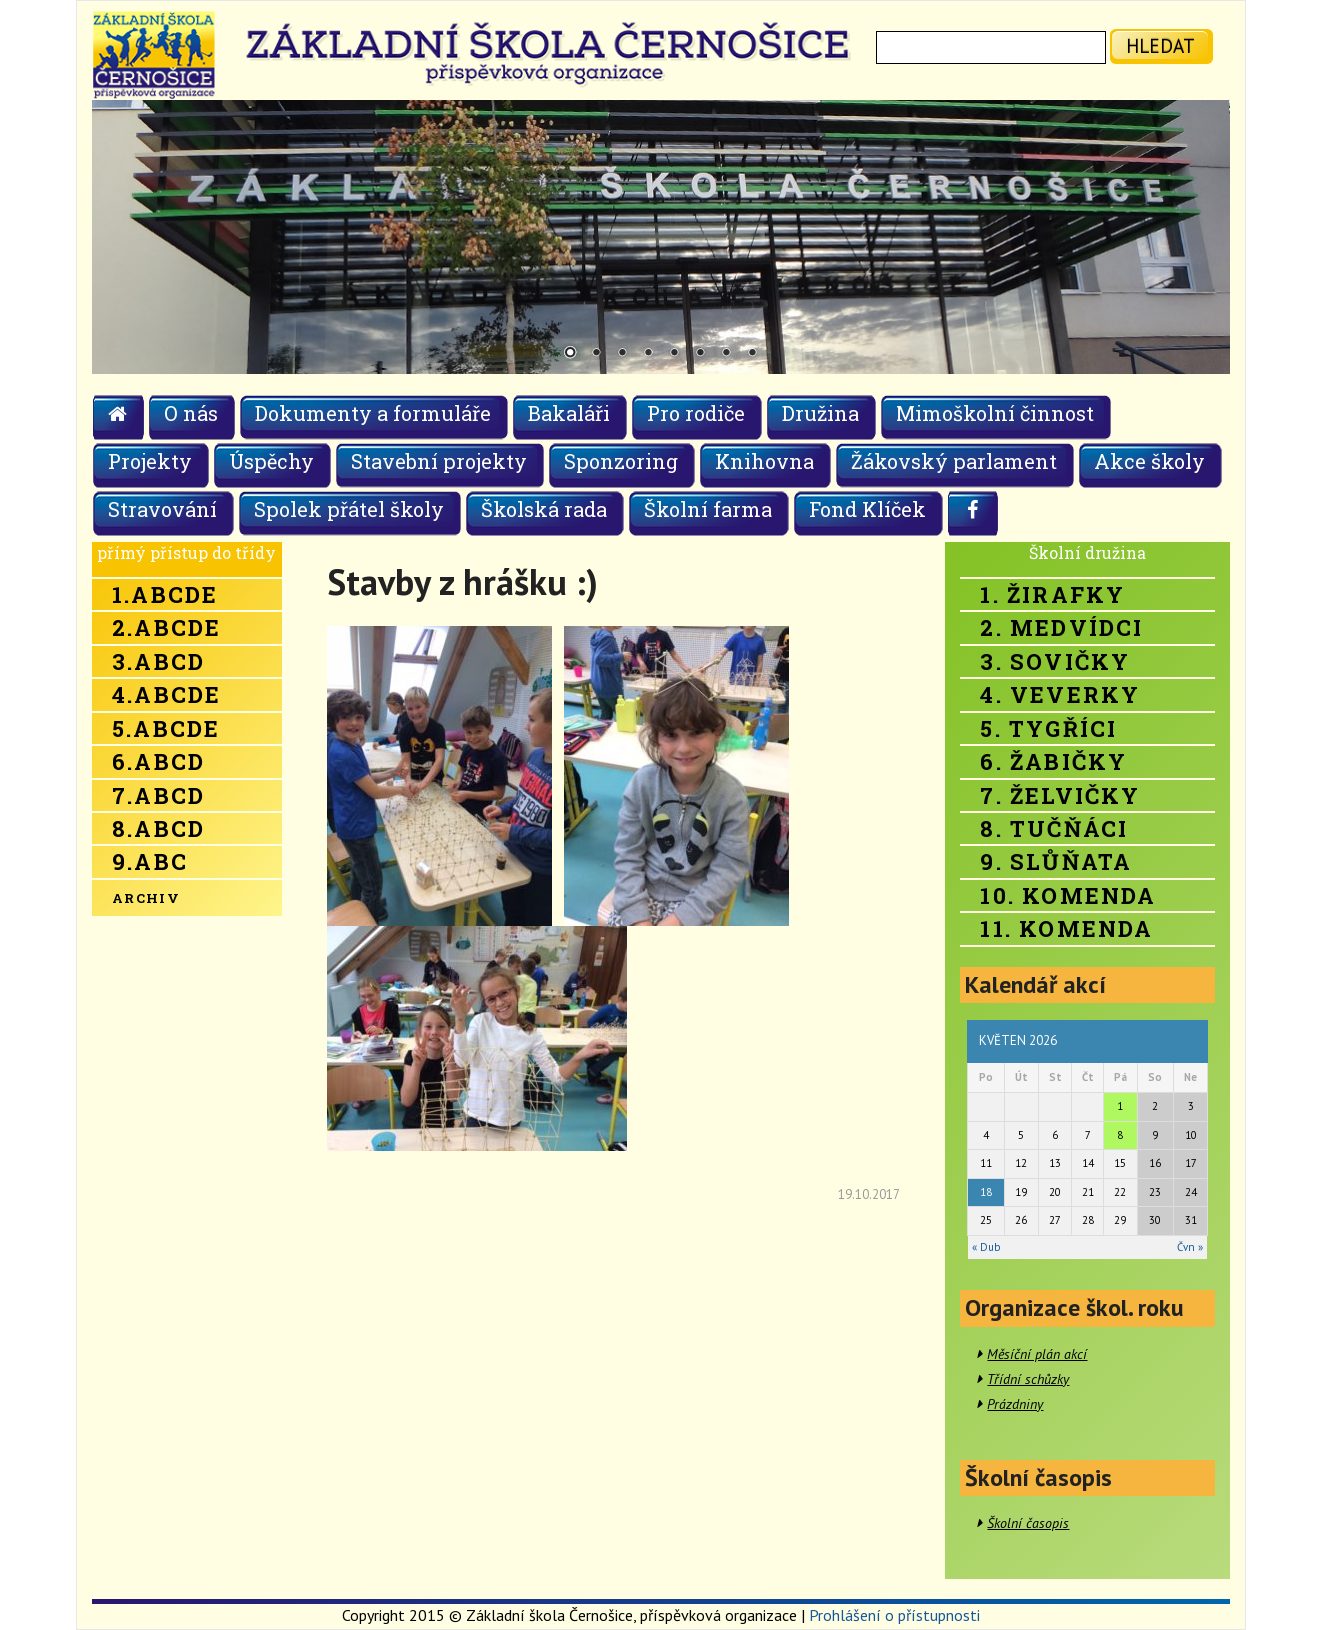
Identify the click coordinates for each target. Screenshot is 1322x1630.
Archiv (146, 898)
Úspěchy (271, 461)
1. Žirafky (1052, 594)
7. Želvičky (1060, 795)
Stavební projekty (439, 461)
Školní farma (708, 509)
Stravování (162, 509)
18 (986, 1192)
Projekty (150, 461)
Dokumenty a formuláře (373, 413)
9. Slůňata (1056, 861)
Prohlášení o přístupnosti (894, 1615)
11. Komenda (1066, 928)
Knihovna (764, 461)
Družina (820, 413)
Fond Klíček (867, 509)
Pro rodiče (696, 413)
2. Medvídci (1061, 627)
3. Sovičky (1055, 661)
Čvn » (1190, 1247)
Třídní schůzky (1028, 1379)
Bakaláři (569, 413)
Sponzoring (621, 461)
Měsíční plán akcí (1037, 1354)
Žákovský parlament (954, 461)
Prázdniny (1015, 1404)
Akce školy (1149, 461)
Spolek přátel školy (349, 509)
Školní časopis (1028, 1523)
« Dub (986, 1247)
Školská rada (544, 509)
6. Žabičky (1053, 761)
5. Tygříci (1048, 728)
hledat (1160, 45)
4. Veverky (1060, 694)
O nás (191, 413)
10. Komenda (1068, 895)
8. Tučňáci (1054, 828)
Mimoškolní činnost (995, 413)
